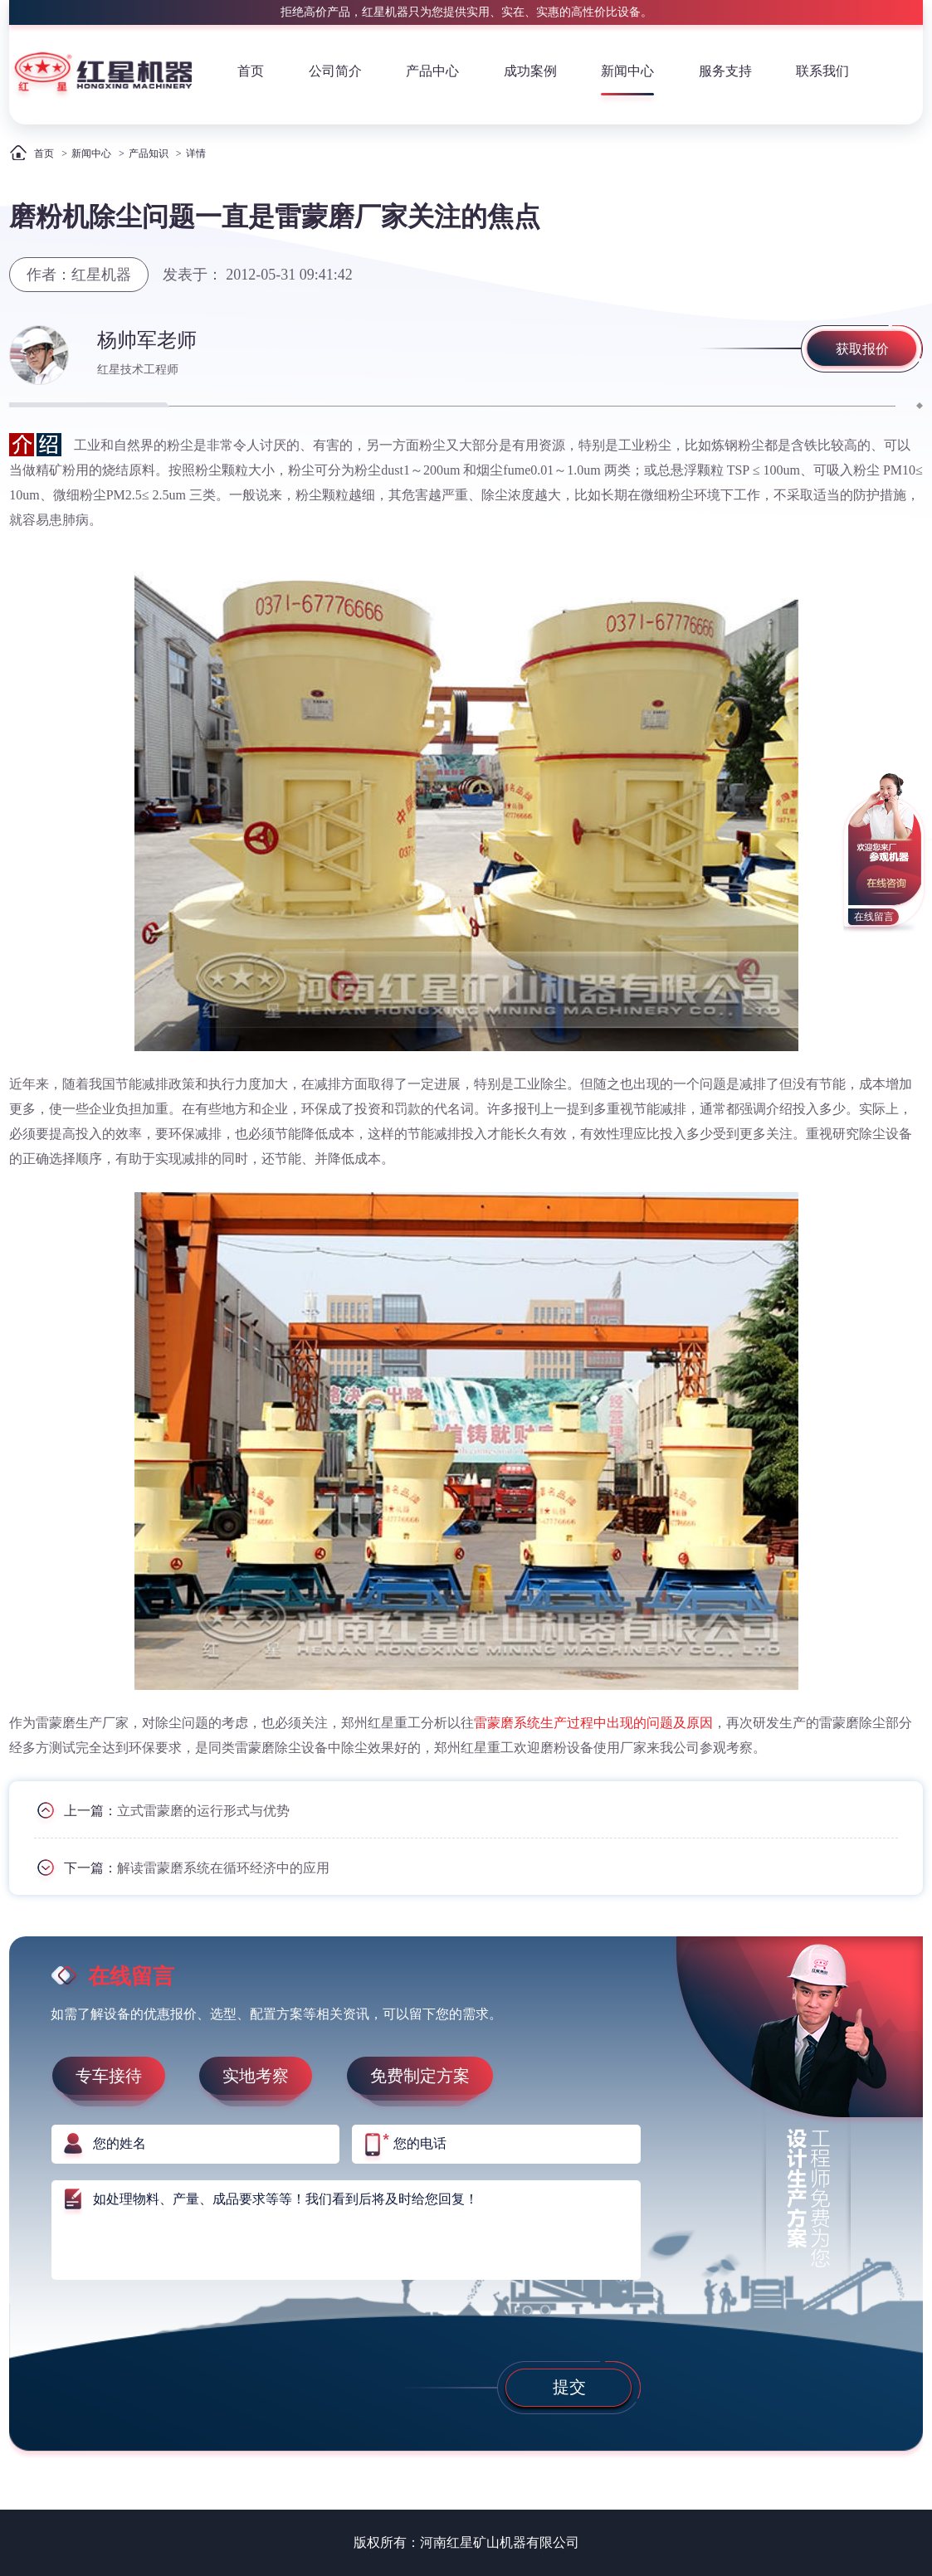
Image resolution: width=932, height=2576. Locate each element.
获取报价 (862, 349)
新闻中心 (627, 71)
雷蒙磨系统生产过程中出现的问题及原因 (593, 1723)
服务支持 (725, 71)
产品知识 (148, 153)
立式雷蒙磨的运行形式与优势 (203, 1810)
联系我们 (822, 71)
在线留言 (874, 917)
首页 (250, 71)
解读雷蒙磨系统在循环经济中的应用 (223, 1867)
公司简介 (335, 71)
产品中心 (432, 71)
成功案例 (530, 71)
